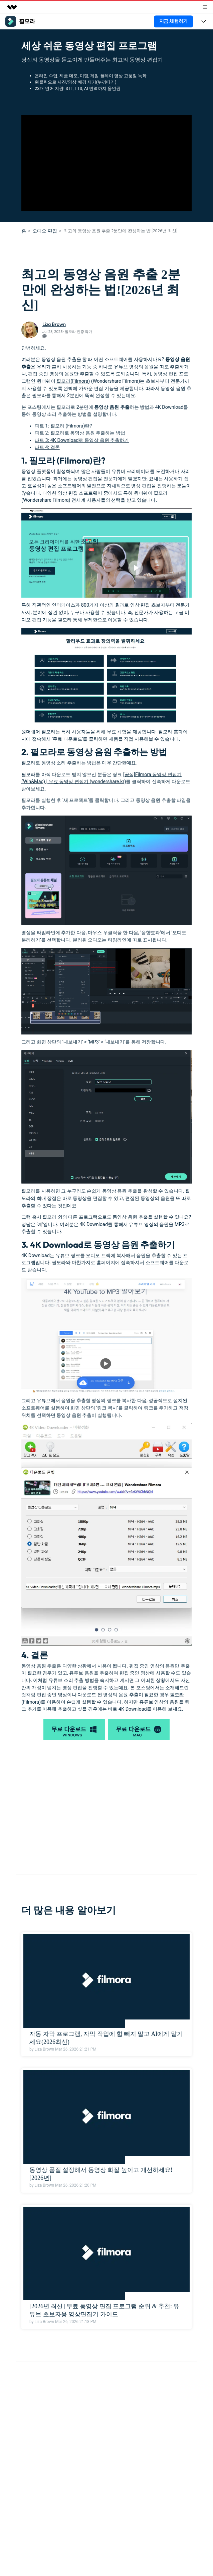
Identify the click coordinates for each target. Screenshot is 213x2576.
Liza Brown (54, 324)
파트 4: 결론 (47, 447)
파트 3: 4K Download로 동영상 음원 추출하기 (82, 440)
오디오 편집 (44, 231)
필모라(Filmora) (73, 381)
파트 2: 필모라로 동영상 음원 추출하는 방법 (80, 433)
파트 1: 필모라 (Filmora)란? (63, 426)
